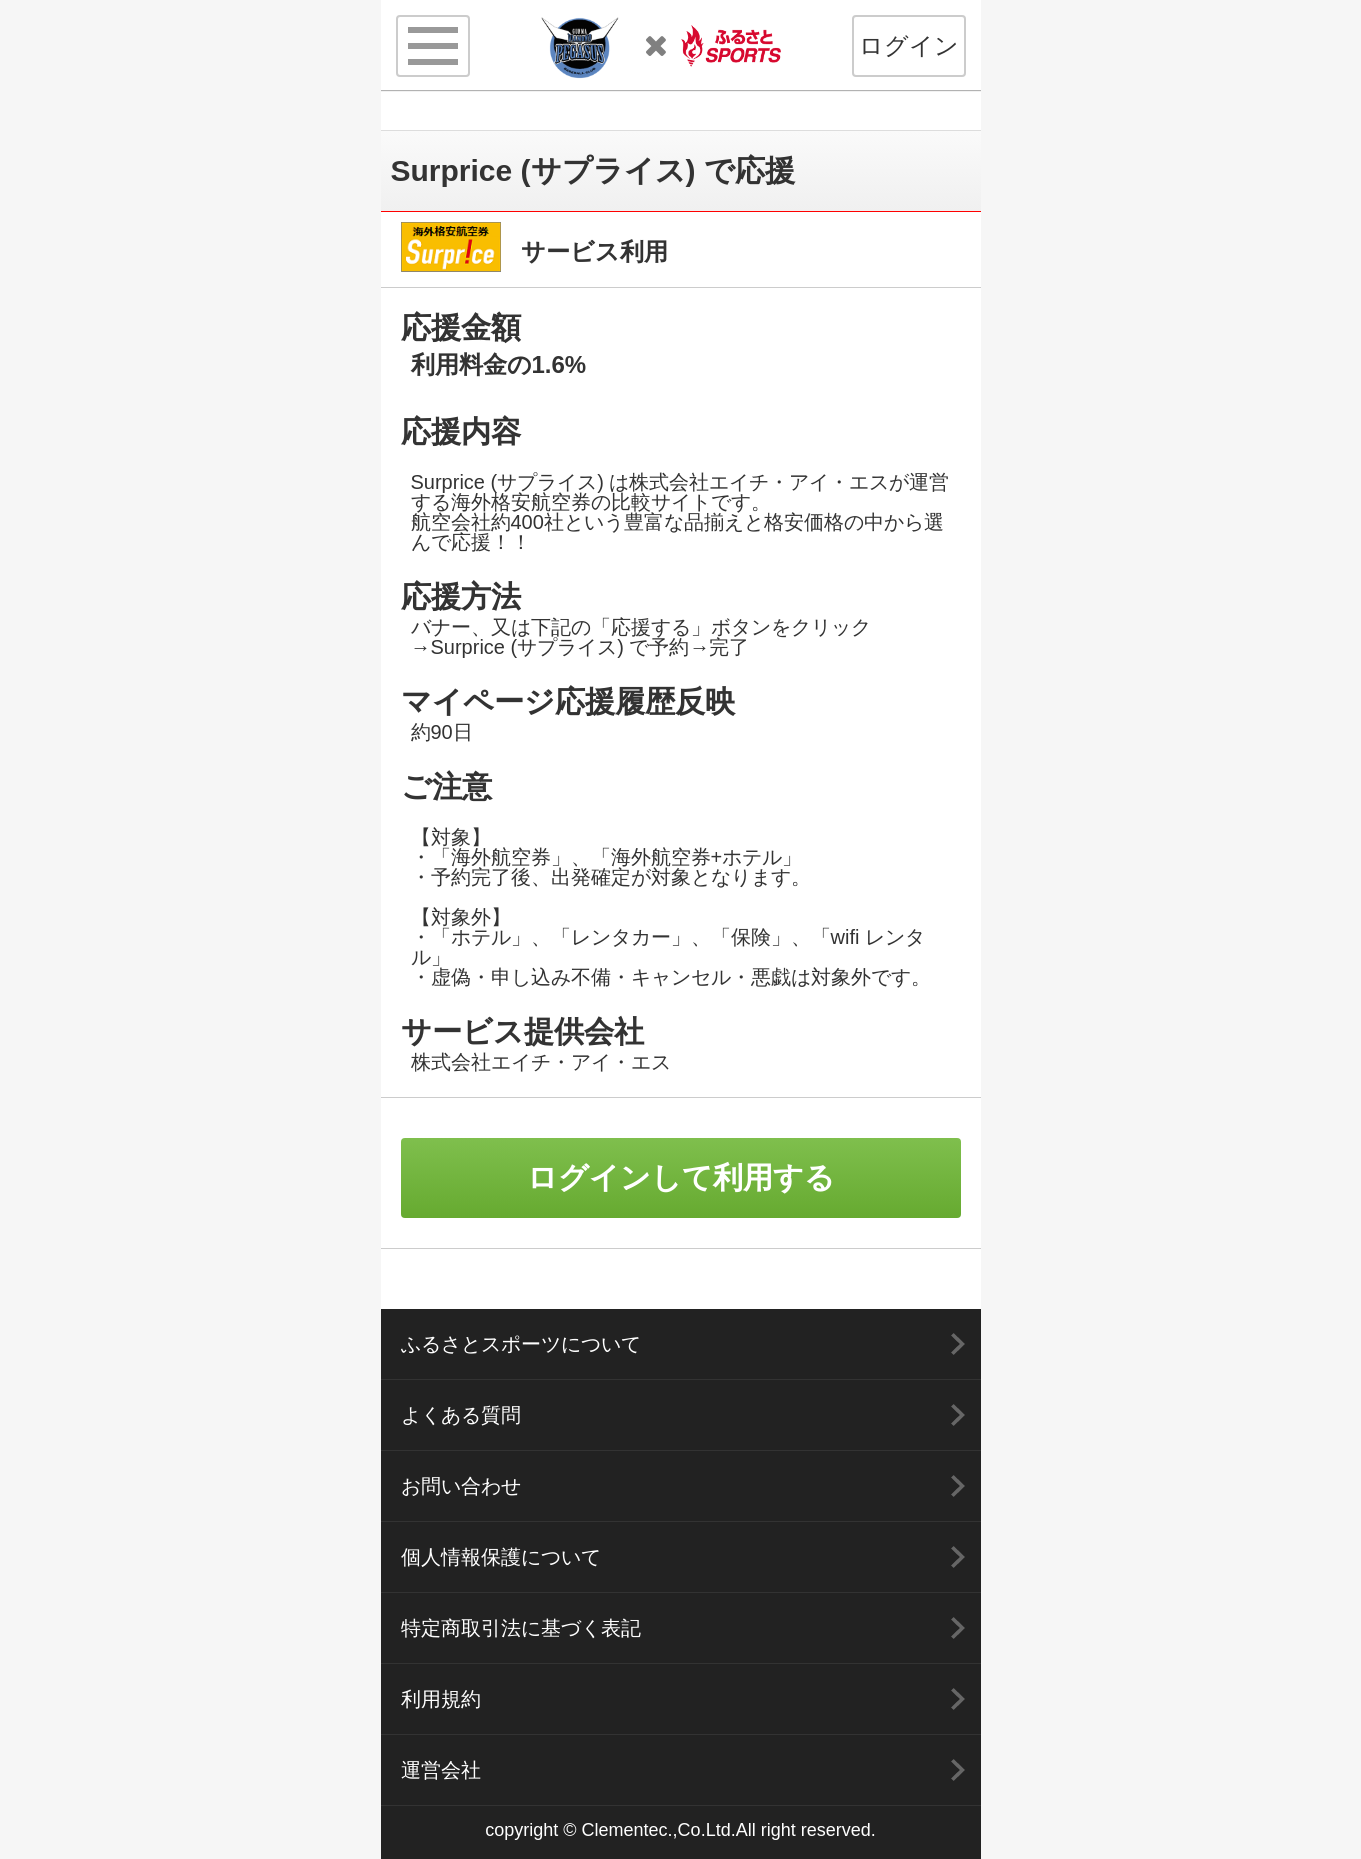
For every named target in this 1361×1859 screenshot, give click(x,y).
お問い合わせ (461, 1486)
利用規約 (441, 1699)
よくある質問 (461, 1415)
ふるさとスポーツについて (521, 1344)
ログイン (909, 45)
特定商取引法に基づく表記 (521, 1628)
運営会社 (441, 1770)
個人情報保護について (501, 1557)
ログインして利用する (681, 1177)
